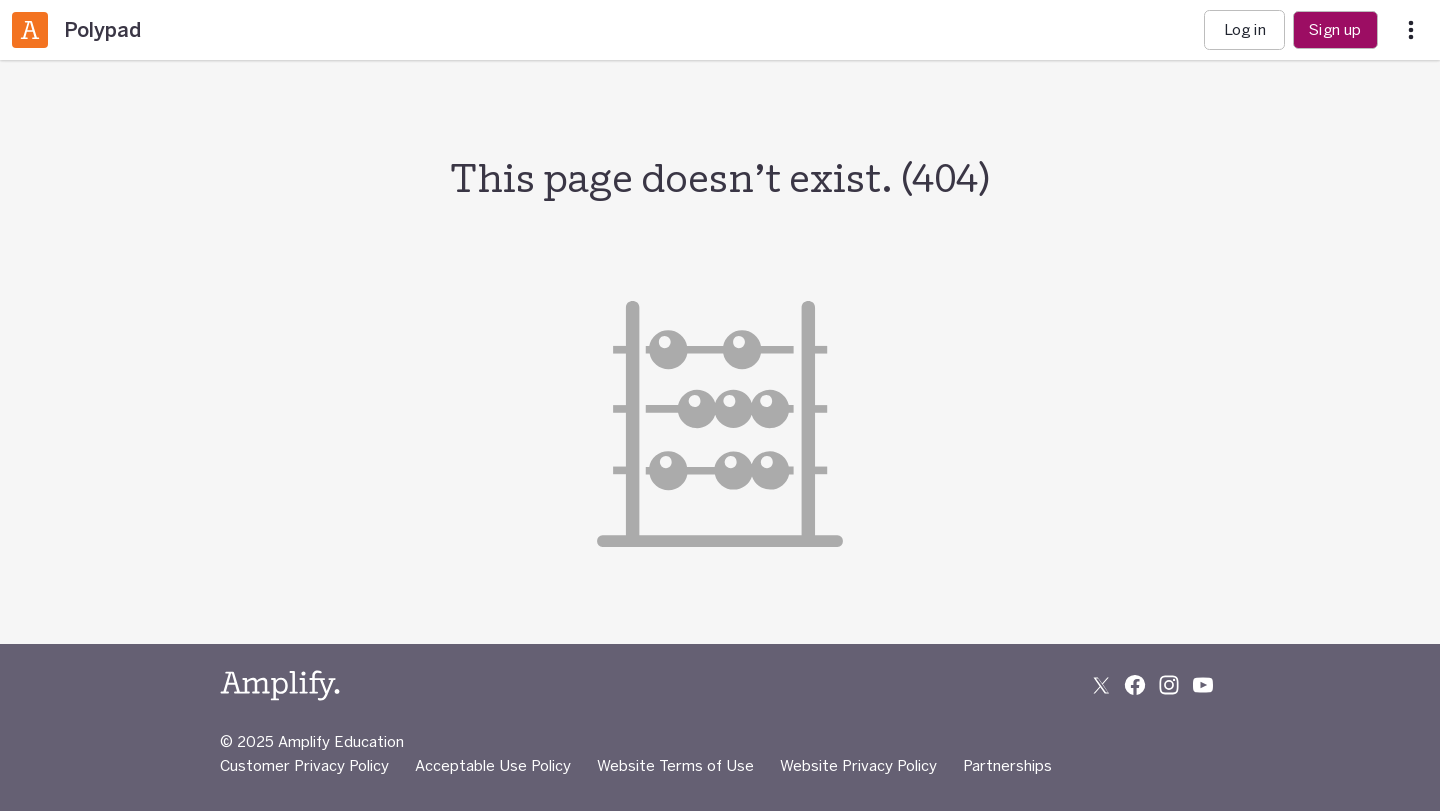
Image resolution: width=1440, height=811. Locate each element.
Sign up (1335, 29)
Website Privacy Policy (858, 765)
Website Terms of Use (675, 765)
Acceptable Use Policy (493, 765)
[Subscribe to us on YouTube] (1203, 685)
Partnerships (1007, 765)
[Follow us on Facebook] (1135, 685)
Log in (1245, 29)
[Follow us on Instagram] (1169, 685)
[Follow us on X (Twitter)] (1101, 685)
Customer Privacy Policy (304, 765)
